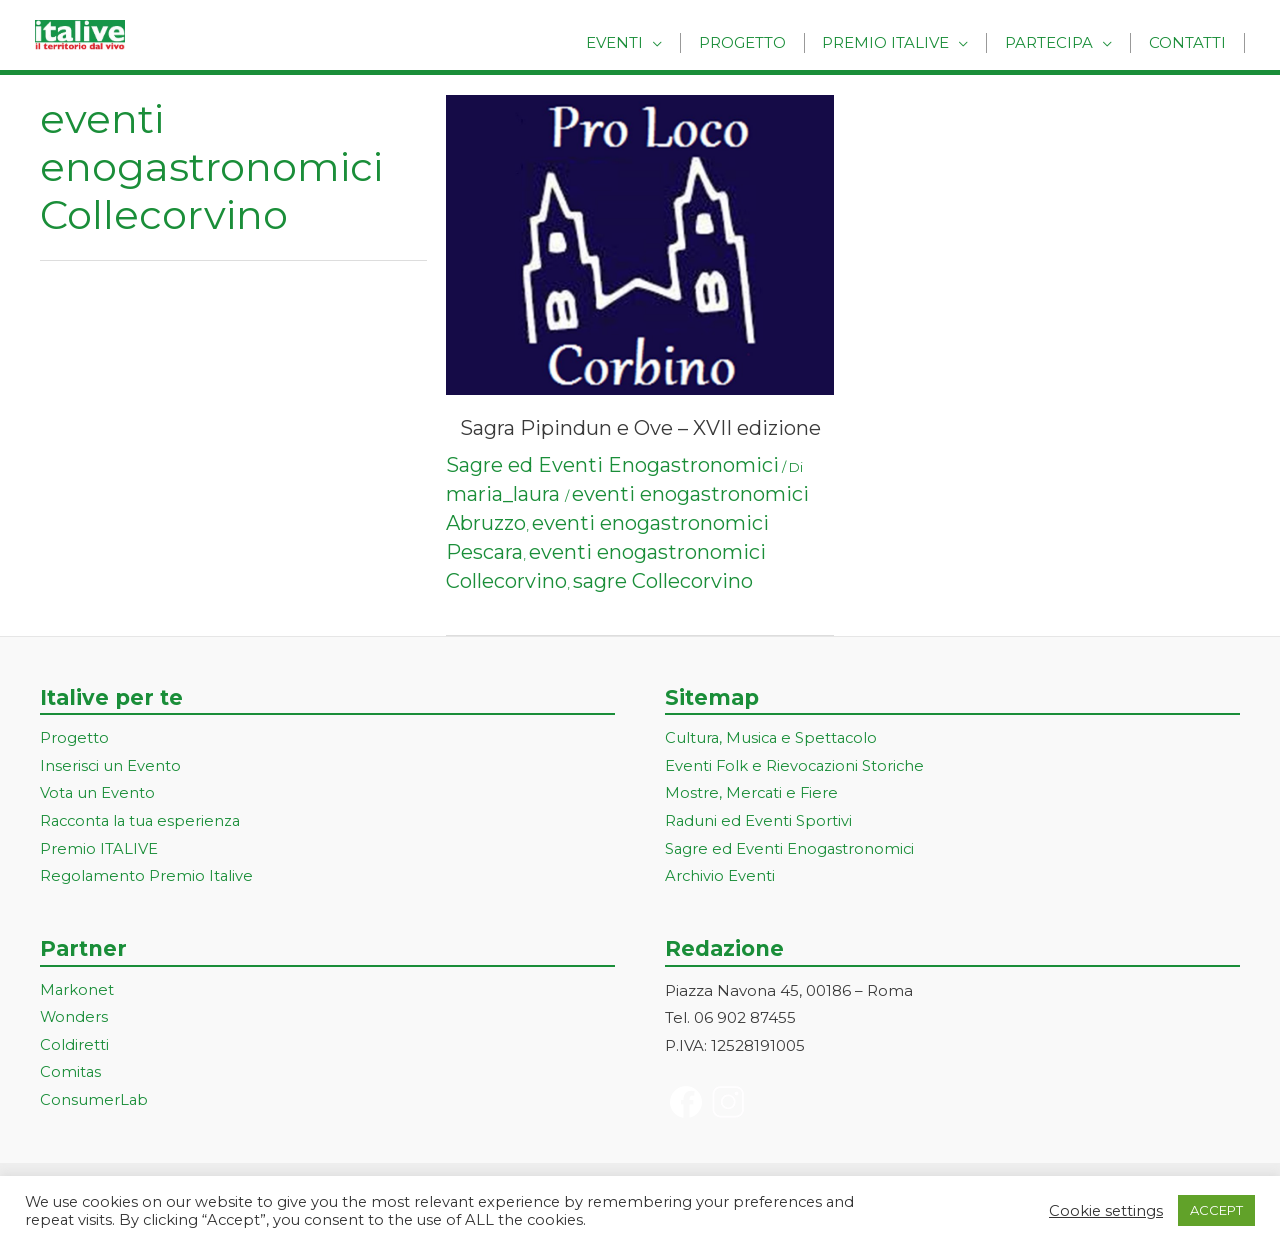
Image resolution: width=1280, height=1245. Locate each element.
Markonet (77, 991)
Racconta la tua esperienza (143, 822)
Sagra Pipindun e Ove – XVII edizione (640, 428)
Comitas (71, 1074)
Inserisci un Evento (111, 766)
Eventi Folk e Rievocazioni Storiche (796, 766)
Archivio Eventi (720, 877)
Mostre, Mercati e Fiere (753, 794)
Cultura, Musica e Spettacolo (773, 738)
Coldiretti (74, 1046)
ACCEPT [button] (1216, 1210)
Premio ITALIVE (99, 850)
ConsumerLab (94, 1102)
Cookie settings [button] (1106, 1211)
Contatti (1190, 42)
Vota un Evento (98, 794)
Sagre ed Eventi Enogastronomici (612, 465)
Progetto (762, 42)
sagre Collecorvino (663, 581)
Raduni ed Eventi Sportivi (759, 822)
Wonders (74, 1019)
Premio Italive (900, 42)
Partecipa (1058, 42)
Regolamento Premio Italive (147, 877)
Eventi (640, 42)
